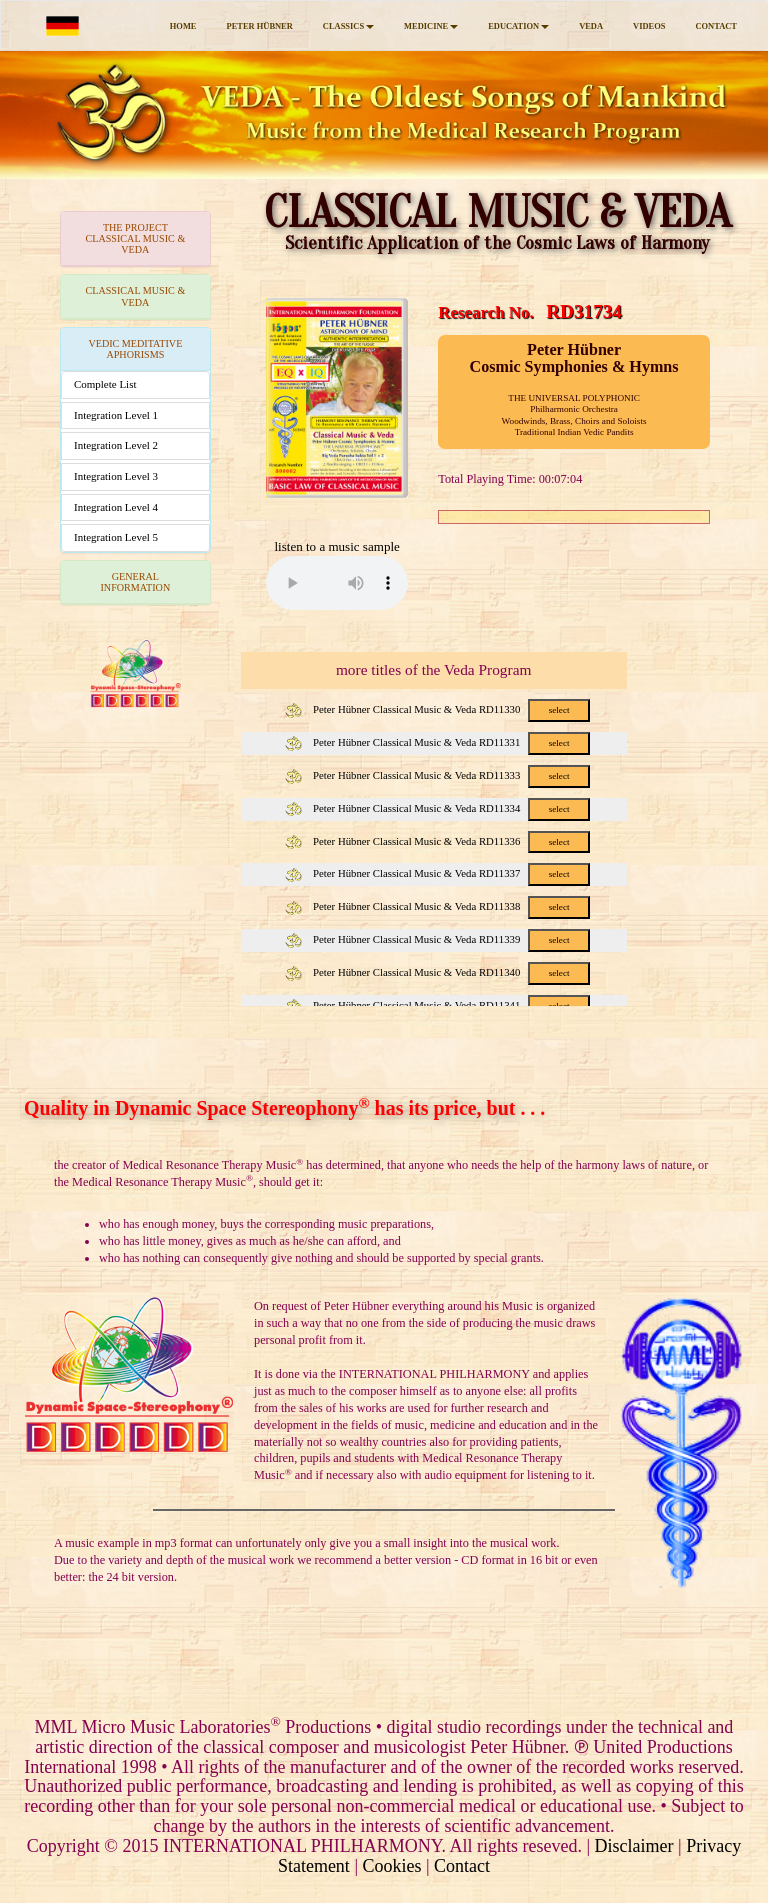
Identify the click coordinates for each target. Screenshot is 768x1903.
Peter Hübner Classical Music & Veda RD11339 (437, 939)
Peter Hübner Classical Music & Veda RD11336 (437, 841)
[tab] (135, 239)
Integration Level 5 (116, 537)
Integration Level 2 (116, 445)
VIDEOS (649, 26)
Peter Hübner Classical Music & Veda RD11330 (437, 709)
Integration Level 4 (116, 507)
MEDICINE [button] (431, 26)
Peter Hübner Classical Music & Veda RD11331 (437, 742)
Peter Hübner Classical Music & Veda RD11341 (437, 1005)
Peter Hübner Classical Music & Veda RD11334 (437, 808)
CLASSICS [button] (348, 26)
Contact (462, 1866)
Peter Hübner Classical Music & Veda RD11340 (437, 972)
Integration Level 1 (116, 415)
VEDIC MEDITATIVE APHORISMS (135, 349)
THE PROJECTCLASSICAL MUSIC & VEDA (135, 238)
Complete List (105, 384)
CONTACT (716, 26)
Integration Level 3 (116, 476)
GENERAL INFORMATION (135, 582)
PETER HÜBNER (259, 26)
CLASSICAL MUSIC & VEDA (135, 296)
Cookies (391, 1866)
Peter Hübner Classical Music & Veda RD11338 (437, 906)
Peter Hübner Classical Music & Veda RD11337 (437, 873)
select (559, 710)
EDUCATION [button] (518, 26)
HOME (183, 26)
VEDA (591, 26)
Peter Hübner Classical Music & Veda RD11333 (437, 775)
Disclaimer (634, 1846)
